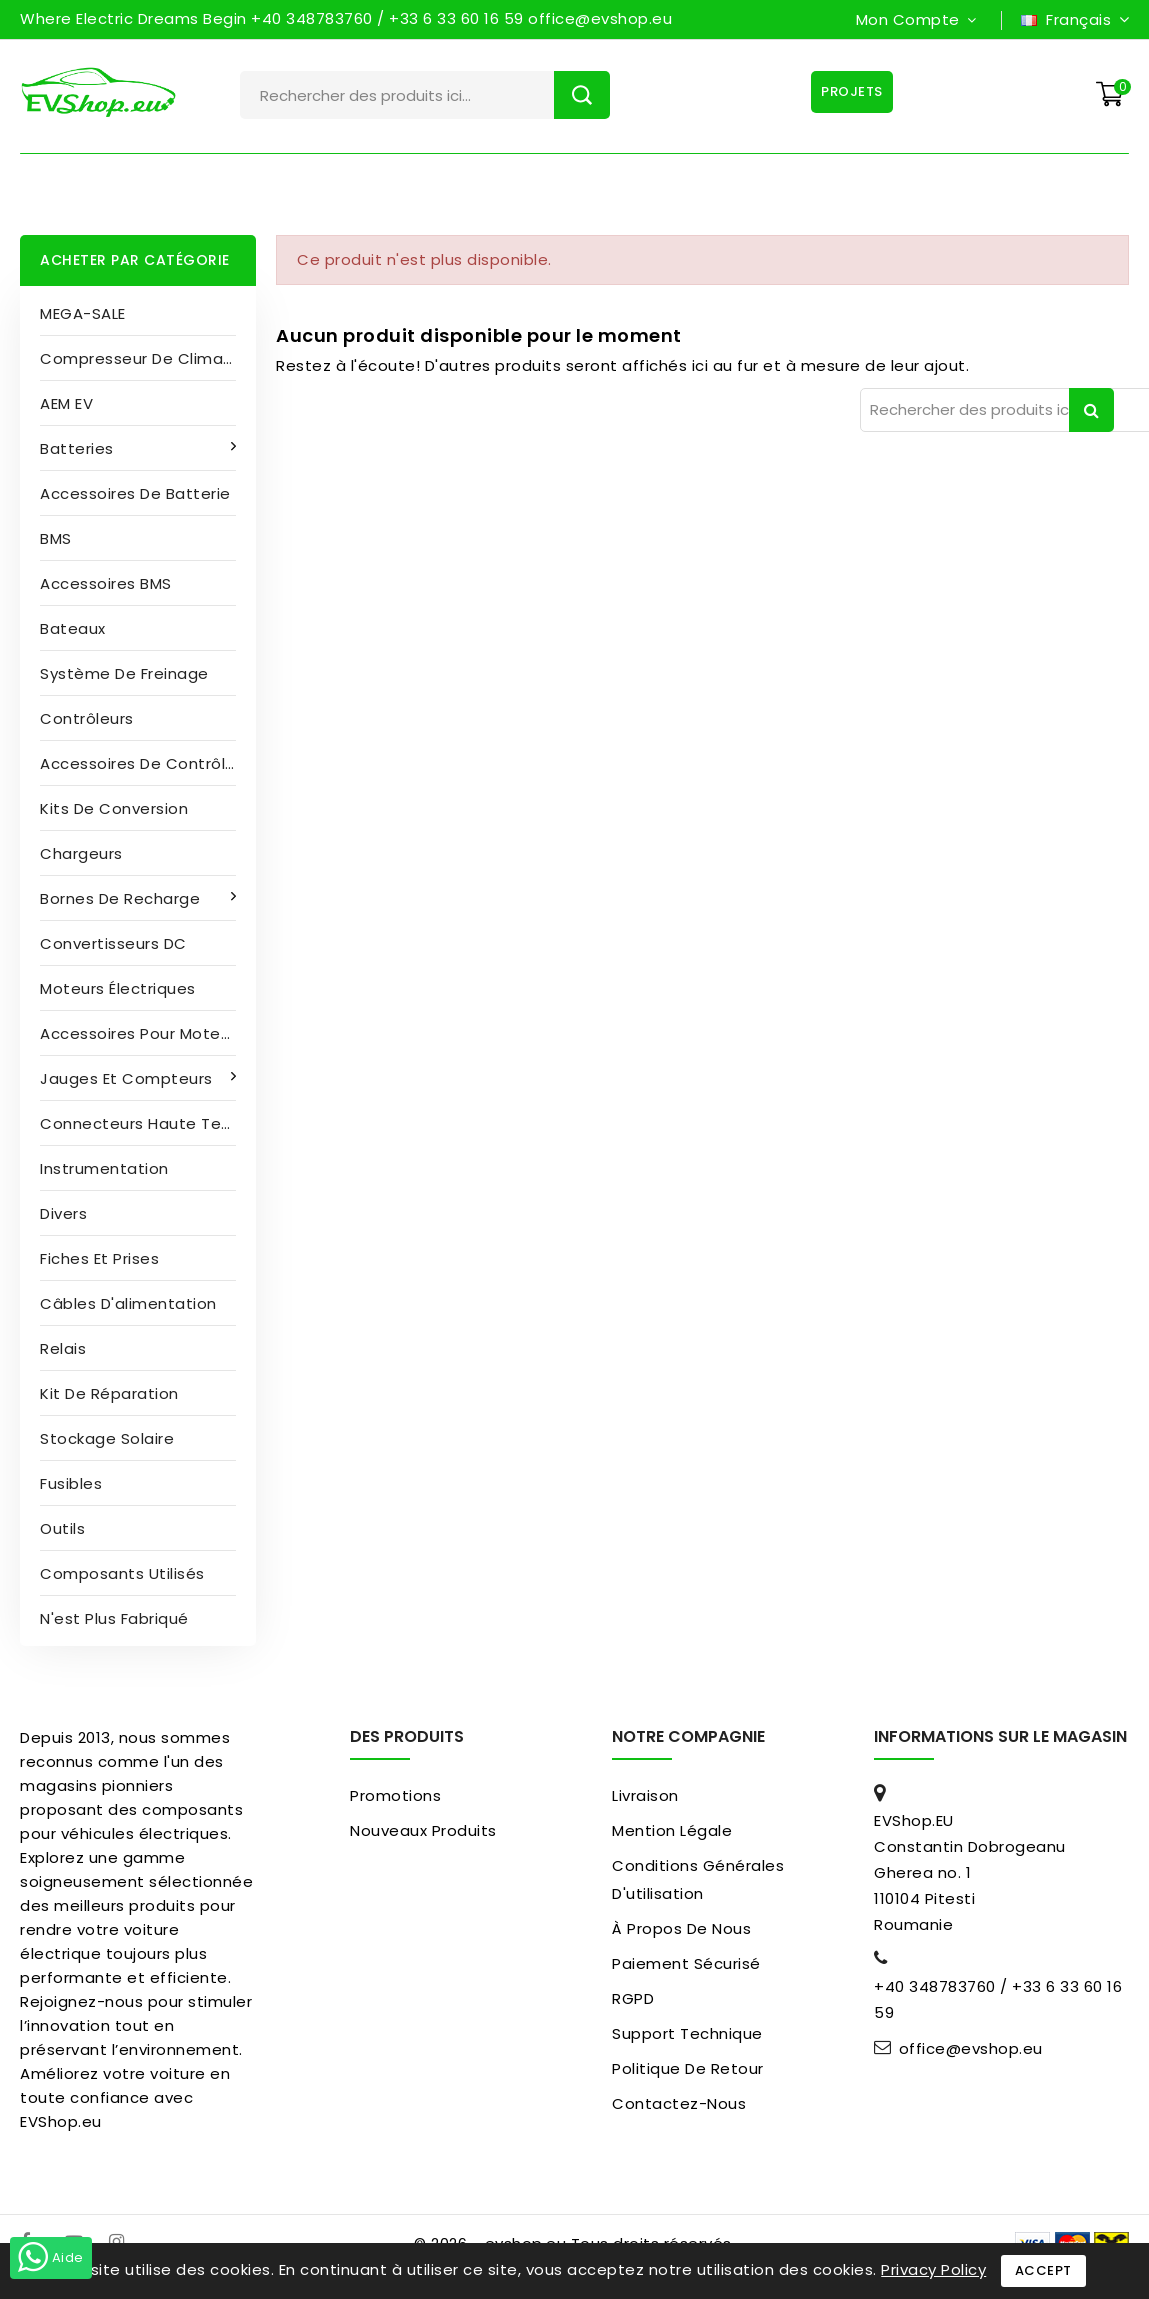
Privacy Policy (933, 2269)
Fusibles (71, 1483)
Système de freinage (124, 673)
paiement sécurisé (686, 1963)
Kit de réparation (109, 1393)
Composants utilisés (122, 1573)
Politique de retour (688, 2068)
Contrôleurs (87, 718)
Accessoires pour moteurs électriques (148, 1033)
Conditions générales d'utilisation (698, 1879)
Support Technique (687, 2033)
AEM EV (66, 403)
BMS (56, 538)
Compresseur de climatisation (148, 358)
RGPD (633, 1998)
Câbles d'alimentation (128, 1303)
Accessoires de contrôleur (145, 763)
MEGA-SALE (83, 313)
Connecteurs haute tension (148, 1123)
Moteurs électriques (118, 988)
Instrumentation (104, 1168)
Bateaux (73, 628)
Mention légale (672, 1830)
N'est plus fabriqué (114, 1618)
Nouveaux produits (423, 1830)
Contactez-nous (679, 2103)
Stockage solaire (107, 1438)
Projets (849, 91)
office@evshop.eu (971, 2049)
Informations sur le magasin (1000, 1736)
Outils (62, 1528)
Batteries (79, 448)
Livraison (645, 1795)
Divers (63, 1213)
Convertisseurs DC (113, 943)
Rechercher (582, 95)
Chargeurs (81, 853)
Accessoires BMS (106, 583)
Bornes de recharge (122, 898)
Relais (63, 1348)
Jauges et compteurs (128, 1078)
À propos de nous (681, 1928)
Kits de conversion (114, 808)
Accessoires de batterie (135, 493)
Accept (1043, 2270)
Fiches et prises (99, 1258)
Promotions (395, 1795)
